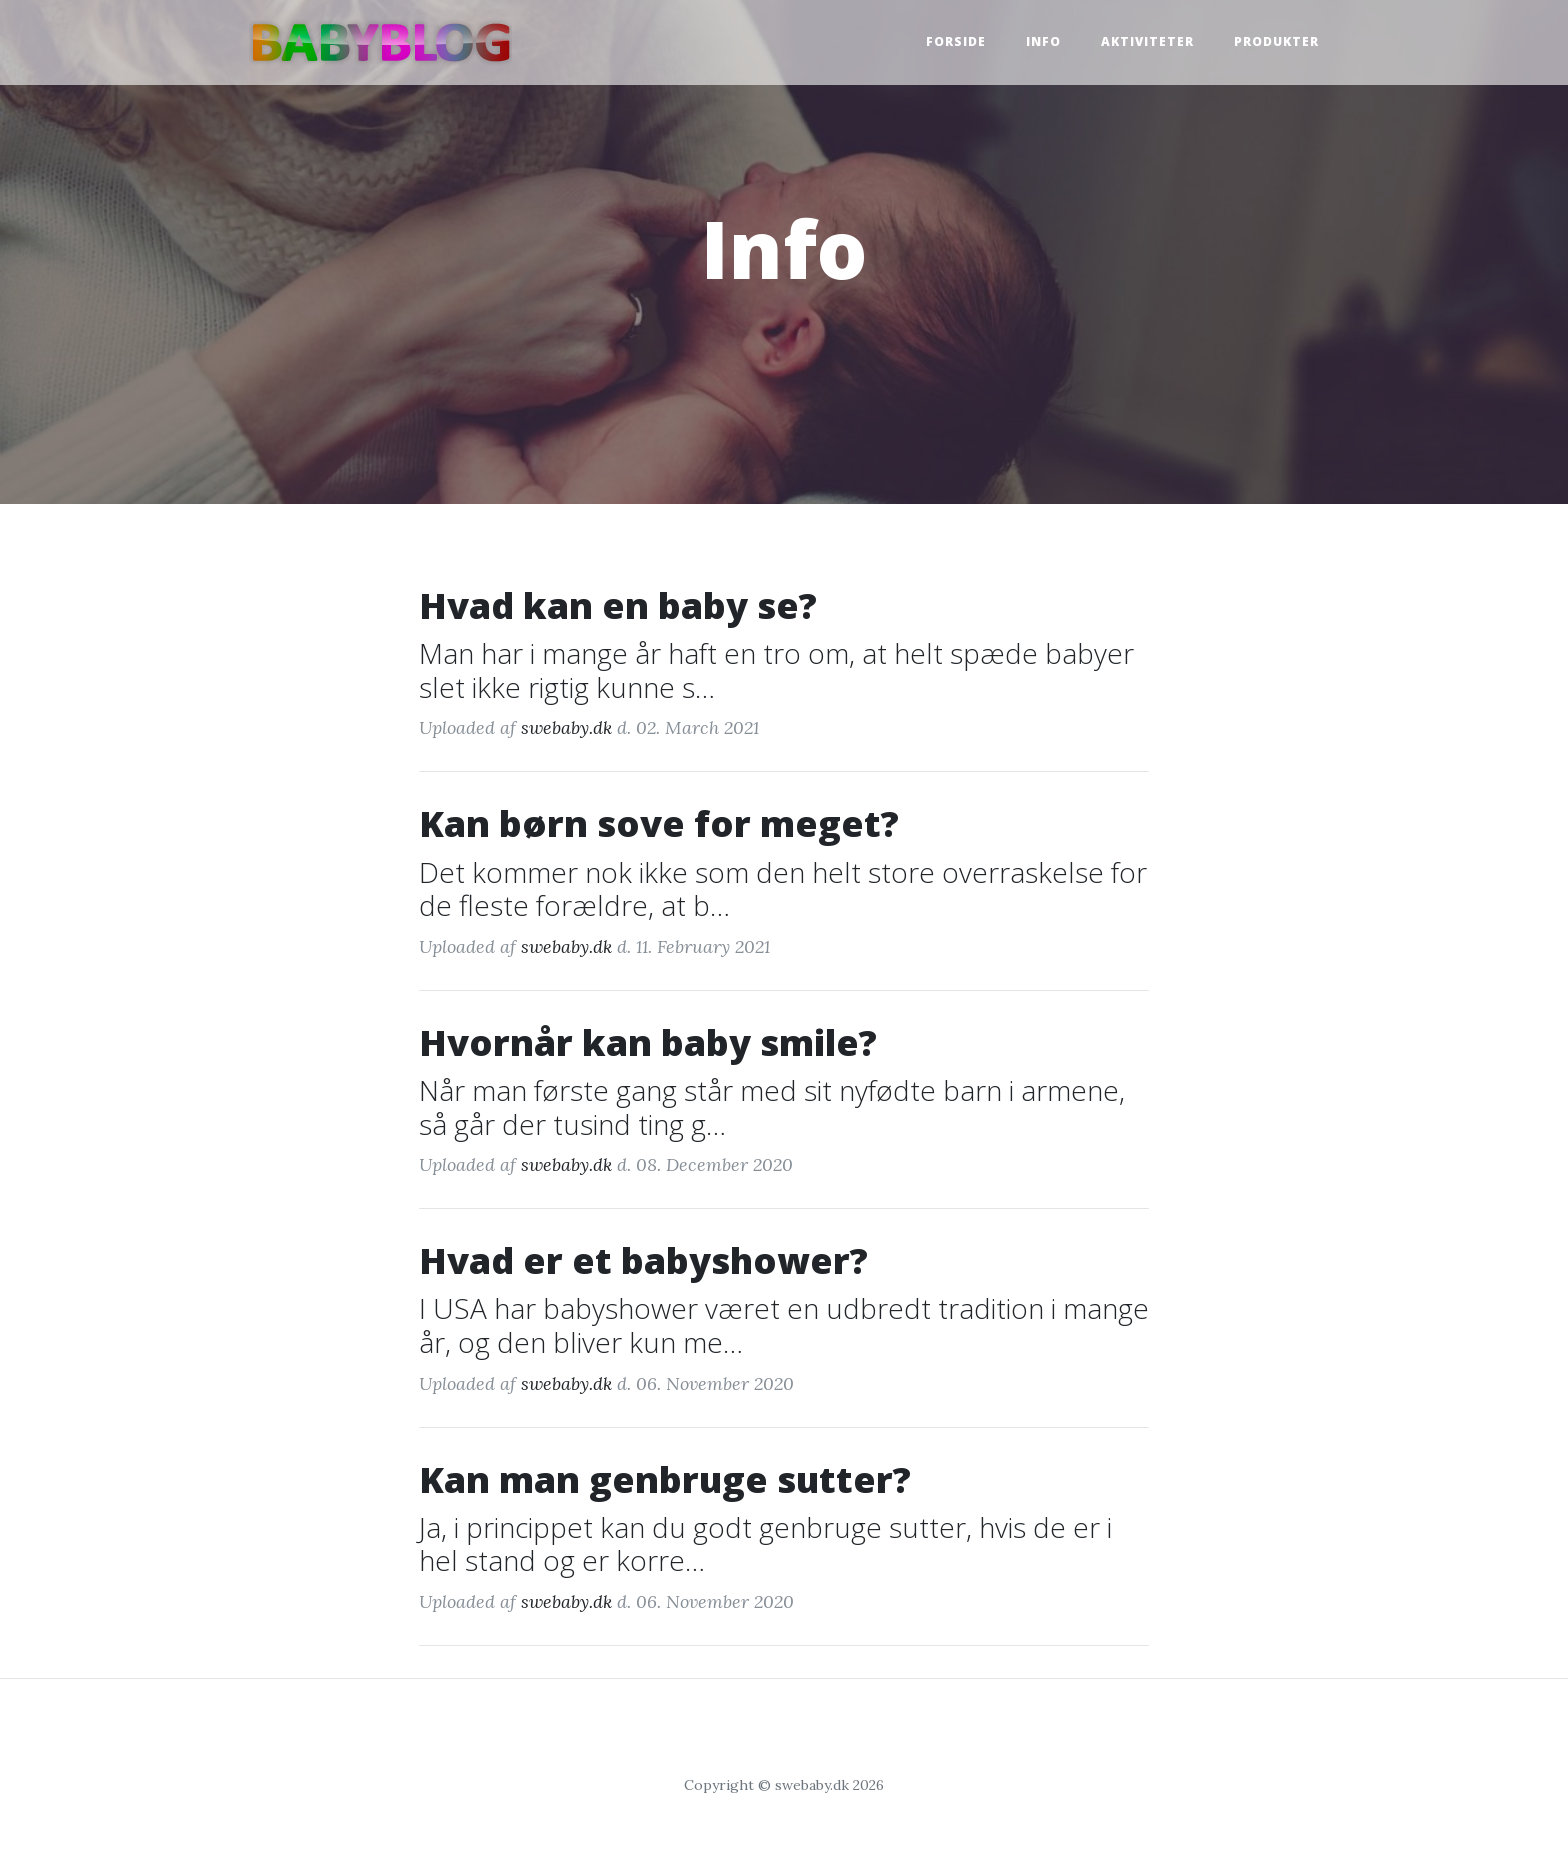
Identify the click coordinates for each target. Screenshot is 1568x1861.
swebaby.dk (566, 727)
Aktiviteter (1147, 41)
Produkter (1276, 41)
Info (1043, 41)
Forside (956, 41)
